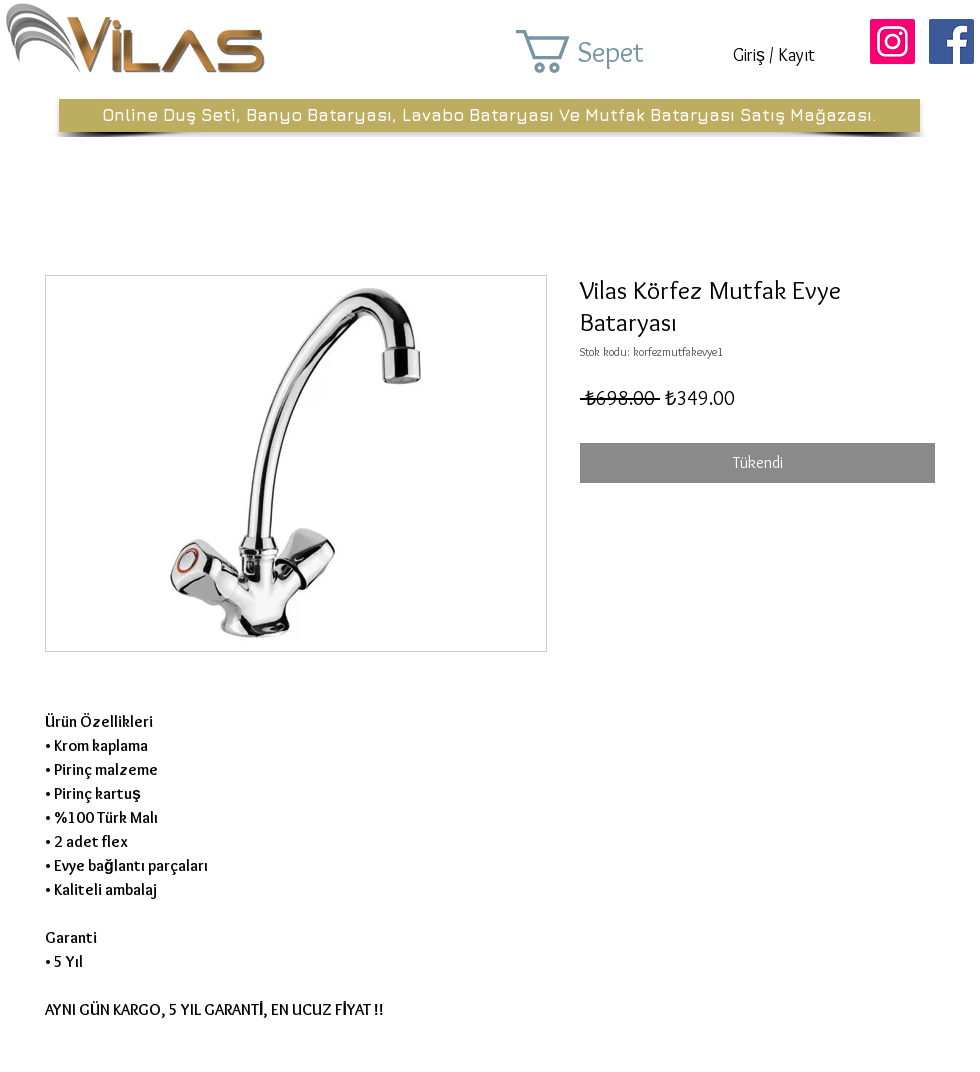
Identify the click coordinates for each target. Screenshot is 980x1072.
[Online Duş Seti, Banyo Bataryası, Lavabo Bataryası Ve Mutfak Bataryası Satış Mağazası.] (489, 115)
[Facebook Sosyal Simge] (951, 41)
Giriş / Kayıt (774, 55)
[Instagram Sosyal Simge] (892, 41)
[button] (608, 51)
